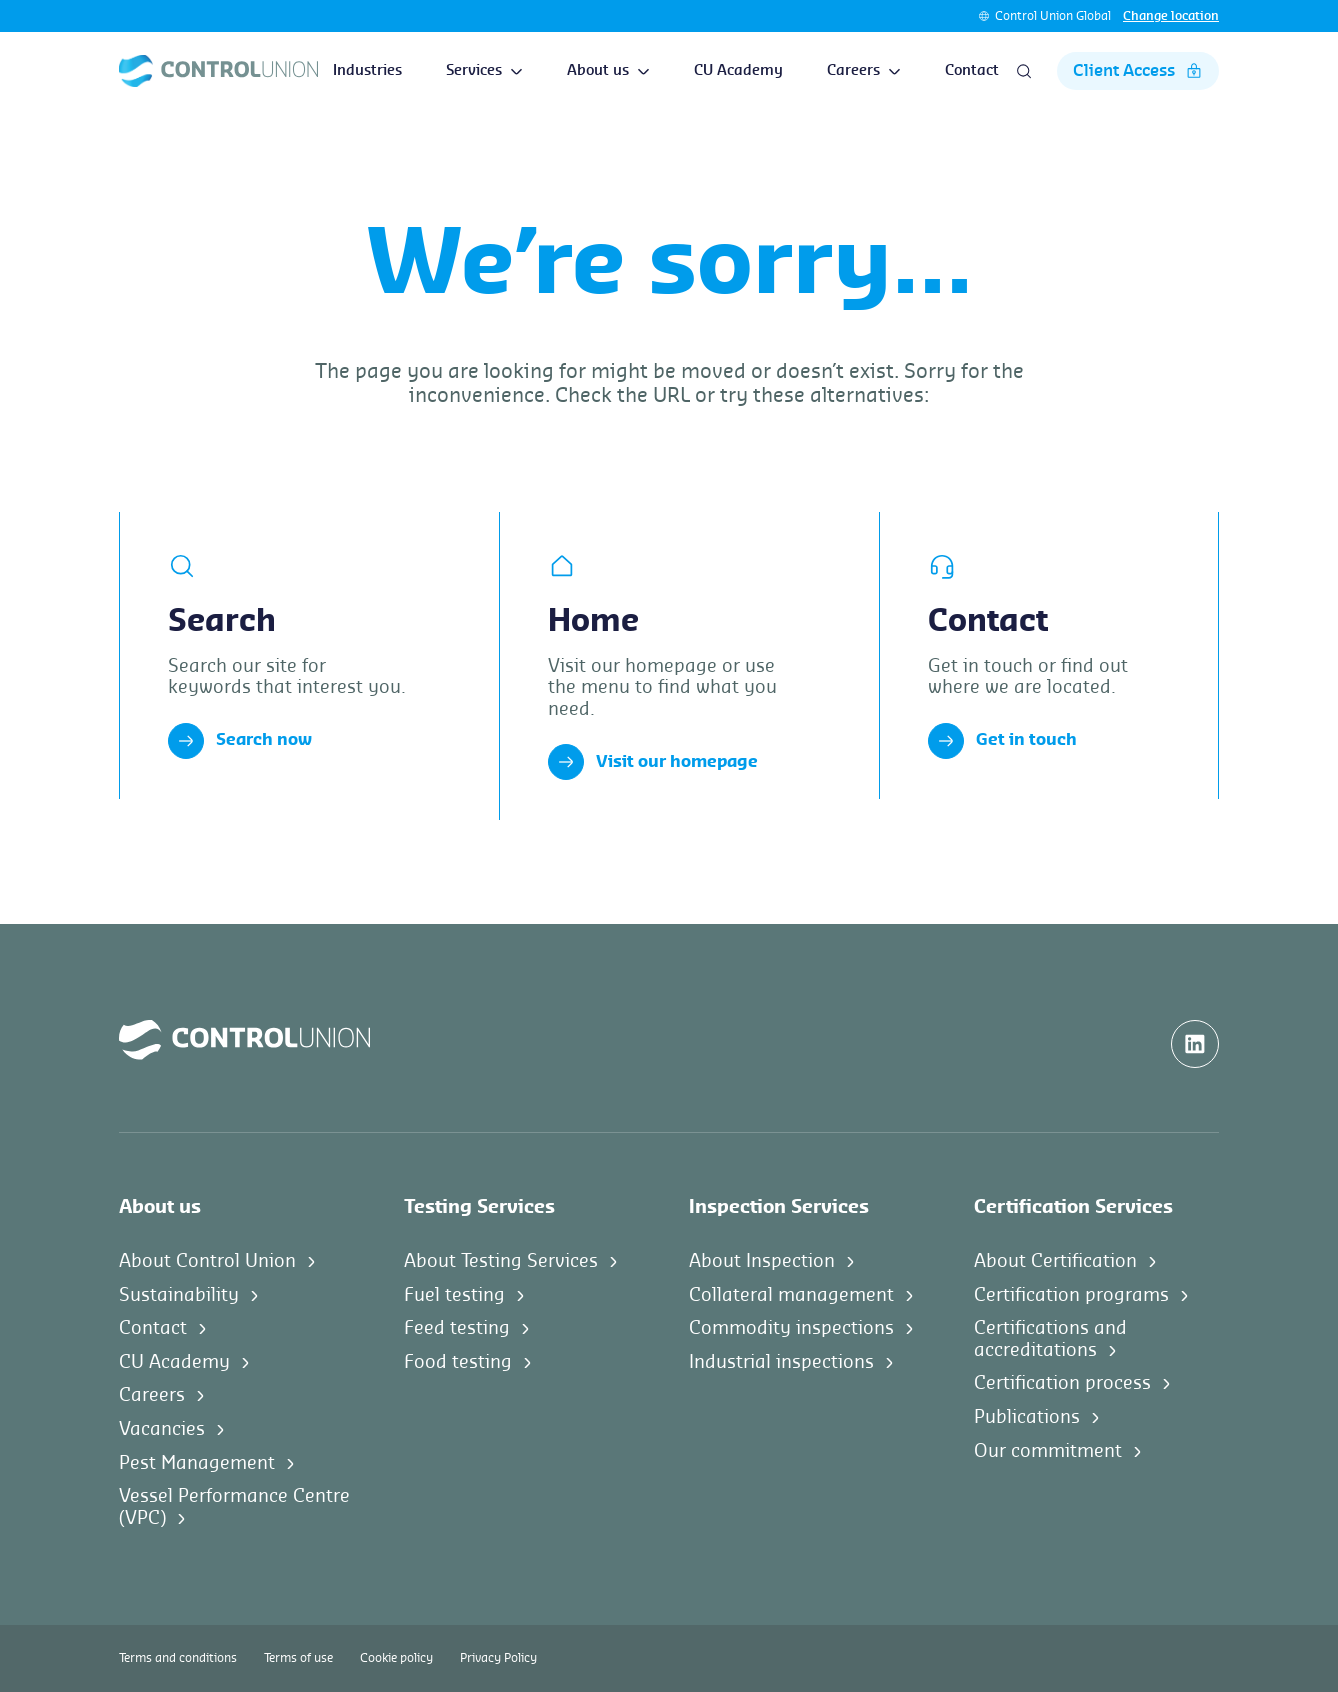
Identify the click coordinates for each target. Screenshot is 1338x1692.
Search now (240, 741)
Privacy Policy (498, 1658)
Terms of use (298, 1658)
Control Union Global (1053, 16)
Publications (1027, 1417)
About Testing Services (501, 1261)
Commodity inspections (791, 1328)
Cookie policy (396, 1658)
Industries (367, 71)
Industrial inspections (781, 1362)
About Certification (1055, 1261)
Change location (1171, 16)
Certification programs (1071, 1295)
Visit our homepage (653, 762)
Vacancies (162, 1429)
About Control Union (207, 1261)
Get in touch (1002, 741)
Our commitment (1048, 1451)
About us (608, 71)
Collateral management (791, 1295)
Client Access (1138, 71)
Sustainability (179, 1295)
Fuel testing (454, 1295)
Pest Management (197, 1463)
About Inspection (762, 1261)
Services (484, 71)
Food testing (458, 1362)
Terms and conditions (178, 1658)
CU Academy (738, 71)
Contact (972, 71)
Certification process (1062, 1383)
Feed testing (457, 1328)
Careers (864, 71)
